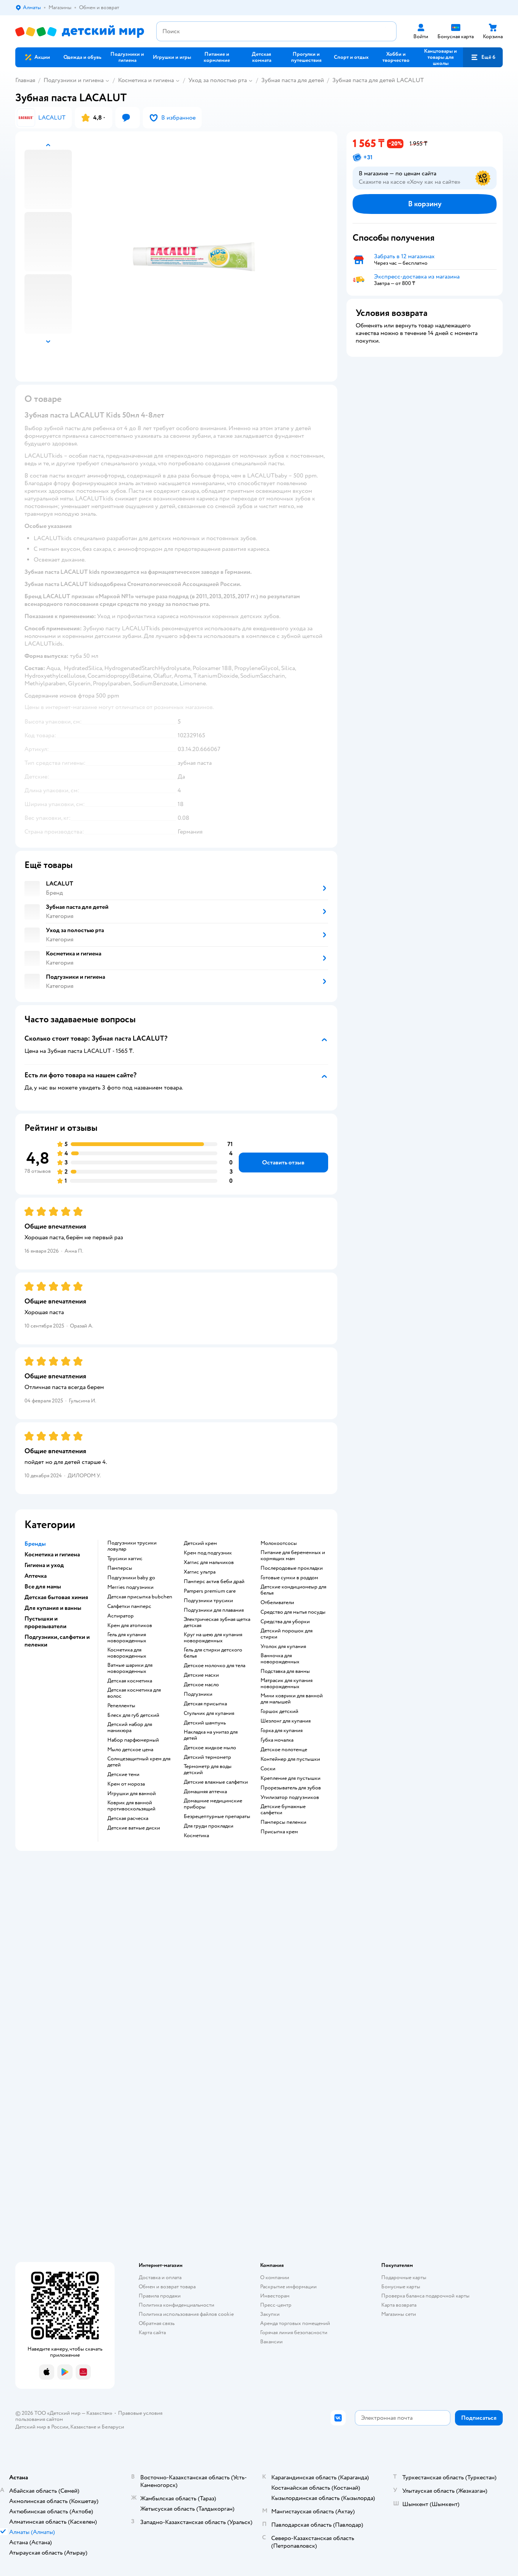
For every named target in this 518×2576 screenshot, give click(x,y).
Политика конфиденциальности (176, 2305)
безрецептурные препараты (217, 1816)
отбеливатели (277, 1603)
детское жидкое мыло (210, 1748)
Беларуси (113, 2427)
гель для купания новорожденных (126, 1638)
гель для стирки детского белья (213, 1653)
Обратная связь (157, 2323)
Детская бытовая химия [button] (56, 1597)
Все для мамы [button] (42, 1586)
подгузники (198, 1694)
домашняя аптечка (205, 1792)
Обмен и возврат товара (167, 2286)
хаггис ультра (199, 1572)
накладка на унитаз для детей (211, 1735)
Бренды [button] (35, 1544)
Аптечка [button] (35, 1576)
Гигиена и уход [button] (44, 1565)
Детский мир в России (41, 2427)
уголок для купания (283, 1646)
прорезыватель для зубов (291, 1788)
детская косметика (129, 1681)
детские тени (123, 1774)
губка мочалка (277, 1740)
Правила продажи (160, 2296)
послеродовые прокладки (292, 1568)
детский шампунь (205, 1723)
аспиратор (120, 1616)
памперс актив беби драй (214, 1582)
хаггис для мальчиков (209, 1562)
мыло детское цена (130, 1750)
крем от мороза (126, 1784)
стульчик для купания (209, 1713)
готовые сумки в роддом (289, 1578)
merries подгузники (130, 1587)
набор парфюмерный (133, 1740)
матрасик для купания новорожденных (286, 1683)
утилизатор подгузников (290, 1797)
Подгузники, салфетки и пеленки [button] (57, 1640)
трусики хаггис (124, 1559)
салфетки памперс (129, 1606)
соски (268, 1769)
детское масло (201, 1685)
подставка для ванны (285, 1671)
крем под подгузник (208, 1553)
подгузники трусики (208, 1601)
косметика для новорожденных (126, 1653)
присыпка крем (279, 1832)
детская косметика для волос (134, 1693)
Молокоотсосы (279, 1543)
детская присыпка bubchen (139, 1597)
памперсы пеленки (283, 1822)
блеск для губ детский (133, 1715)
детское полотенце (284, 1750)
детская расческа (127, 1818)
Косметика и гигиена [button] (52, 1554)
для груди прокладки (208, 1826)
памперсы (119, 1568)
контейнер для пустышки (290, 1759)
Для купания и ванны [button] (52, 1608)
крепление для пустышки (291, 1778)
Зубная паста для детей (292, 80)
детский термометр (207, 1757)
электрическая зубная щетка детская (217, 1622)
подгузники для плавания (214, 1610)
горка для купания (282, 1731)
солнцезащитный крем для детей (138, 1762)
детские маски (201, 1675)
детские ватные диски (133, 1828)
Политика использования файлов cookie (186, 2314)
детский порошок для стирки (286, 1634)
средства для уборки (285, 1622)
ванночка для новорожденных (280, 1659)
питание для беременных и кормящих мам (293, 1555)
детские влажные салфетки (216, 1782)
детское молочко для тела (214, 1666)
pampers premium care (210, 1591)
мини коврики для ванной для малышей (292, 1699)
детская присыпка (205, 1704)
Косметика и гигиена (146, 80)
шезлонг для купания (286, 1721)
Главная (25, 80)
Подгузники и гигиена (74, 80)
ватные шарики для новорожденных (129, 1668)
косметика (196, 1836)
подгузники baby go (131, 1578)
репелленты (121, 1706)
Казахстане (83, 2427)
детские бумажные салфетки (283, 1810)
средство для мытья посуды (293, 1612)
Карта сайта (152, 2332)
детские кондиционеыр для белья (293, 1590)
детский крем (200, 1543)
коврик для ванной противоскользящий (131, 1806)
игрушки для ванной (131, 1794)
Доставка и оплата (160, 2277)
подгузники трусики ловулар (132, 1546)
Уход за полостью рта (217, 80)
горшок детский (279, 1711)
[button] (483, 57)
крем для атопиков (129, 1625)
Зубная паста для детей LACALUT (378, 80)
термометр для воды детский (207, 1769)
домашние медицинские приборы (213, 1804)
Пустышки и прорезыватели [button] (45, 1622)
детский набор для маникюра (129, 1727)
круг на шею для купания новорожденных (213, 1638)
